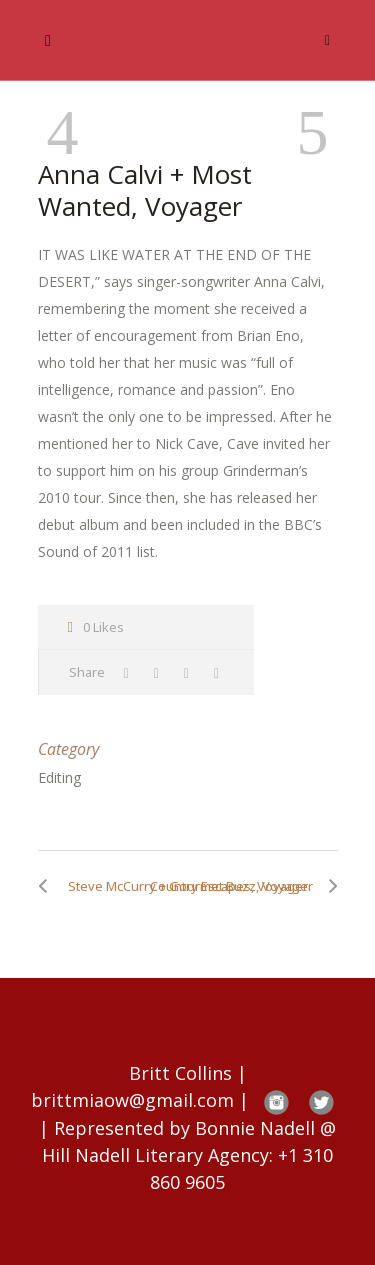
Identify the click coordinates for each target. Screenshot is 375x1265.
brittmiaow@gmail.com (132, 1100)
